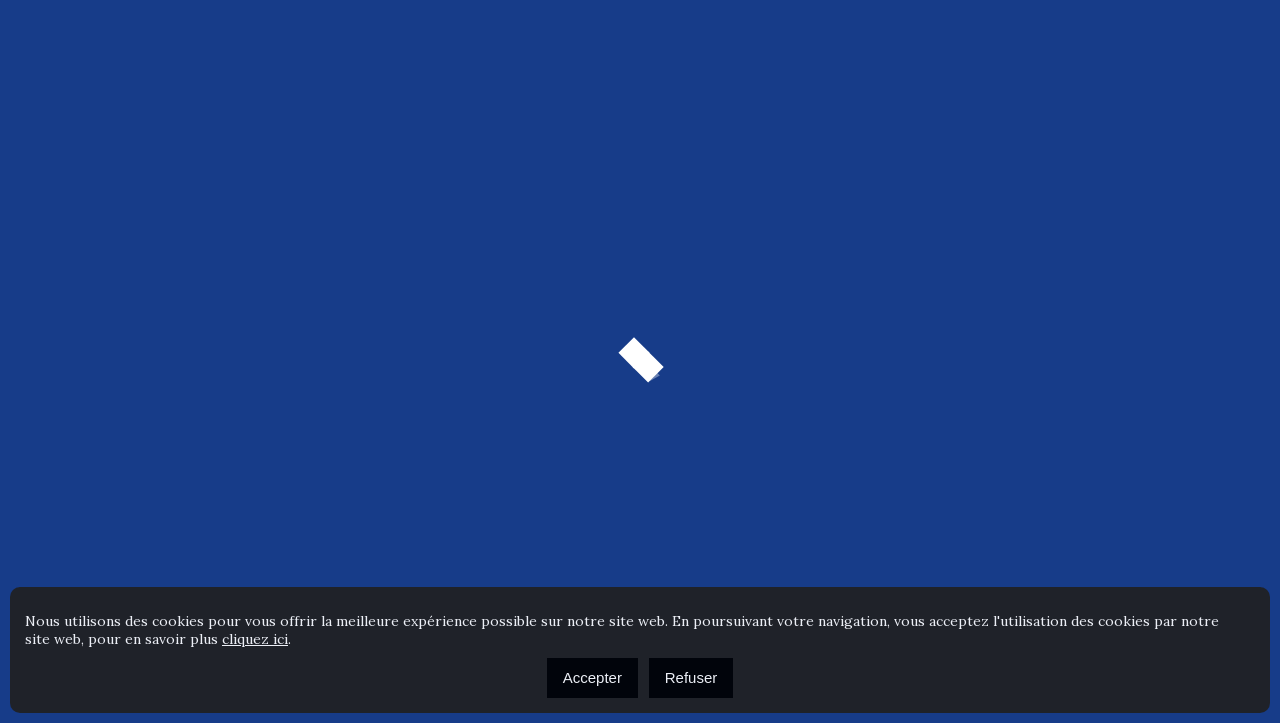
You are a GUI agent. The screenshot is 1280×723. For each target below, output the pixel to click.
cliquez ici (255, 639)
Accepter (592, 677)
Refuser (691, 677)
